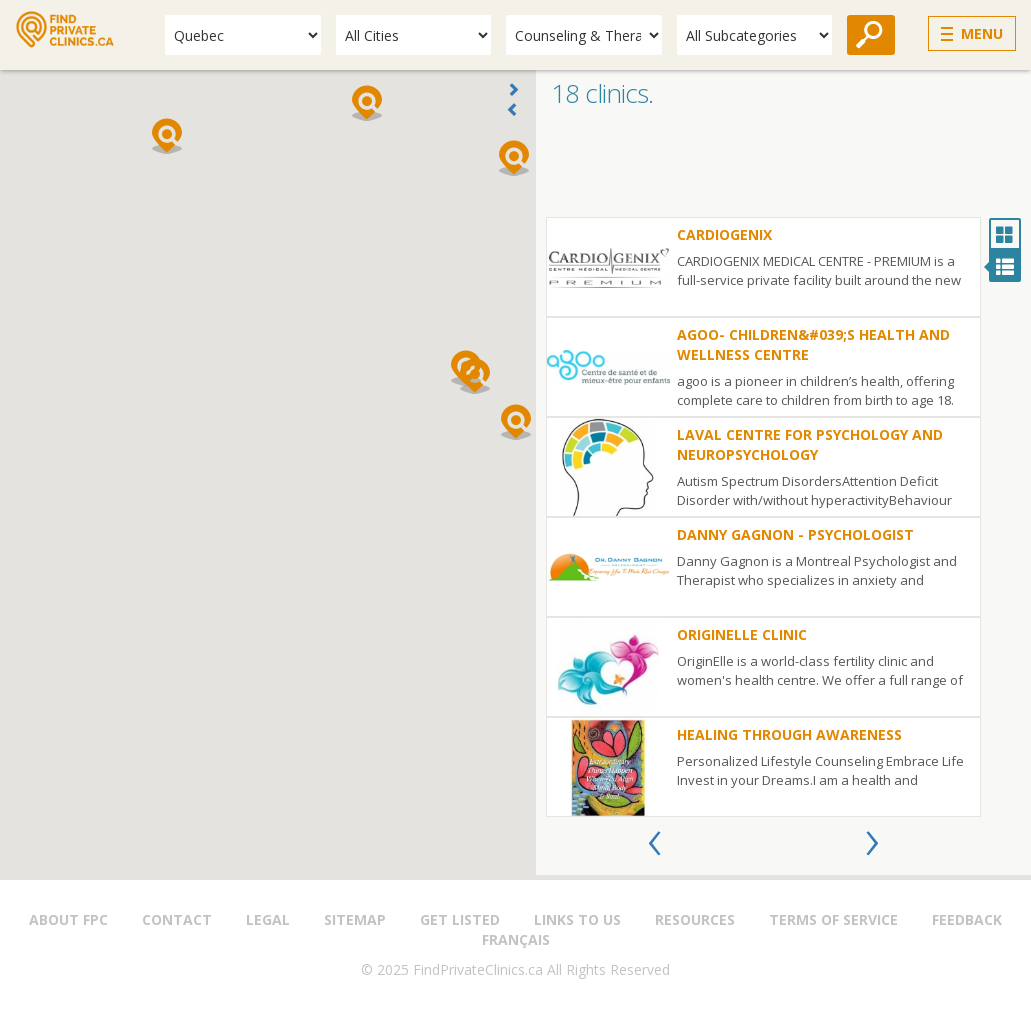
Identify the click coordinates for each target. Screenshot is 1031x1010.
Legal (268, 919)
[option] (763, 517)
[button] (516, 422)
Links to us (577, 919)
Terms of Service (833, 919)
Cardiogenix (724, 234)
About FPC (68, 919)
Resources (695, 919)
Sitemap (355, 919)
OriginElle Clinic (742, 634)
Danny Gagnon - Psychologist (795, 534)
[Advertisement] (783, 167)
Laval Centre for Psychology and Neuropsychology (810, 444)
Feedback (967, 919)
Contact (177, 919)
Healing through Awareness (789, 734)
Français (516, 939)
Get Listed (460, 919)
